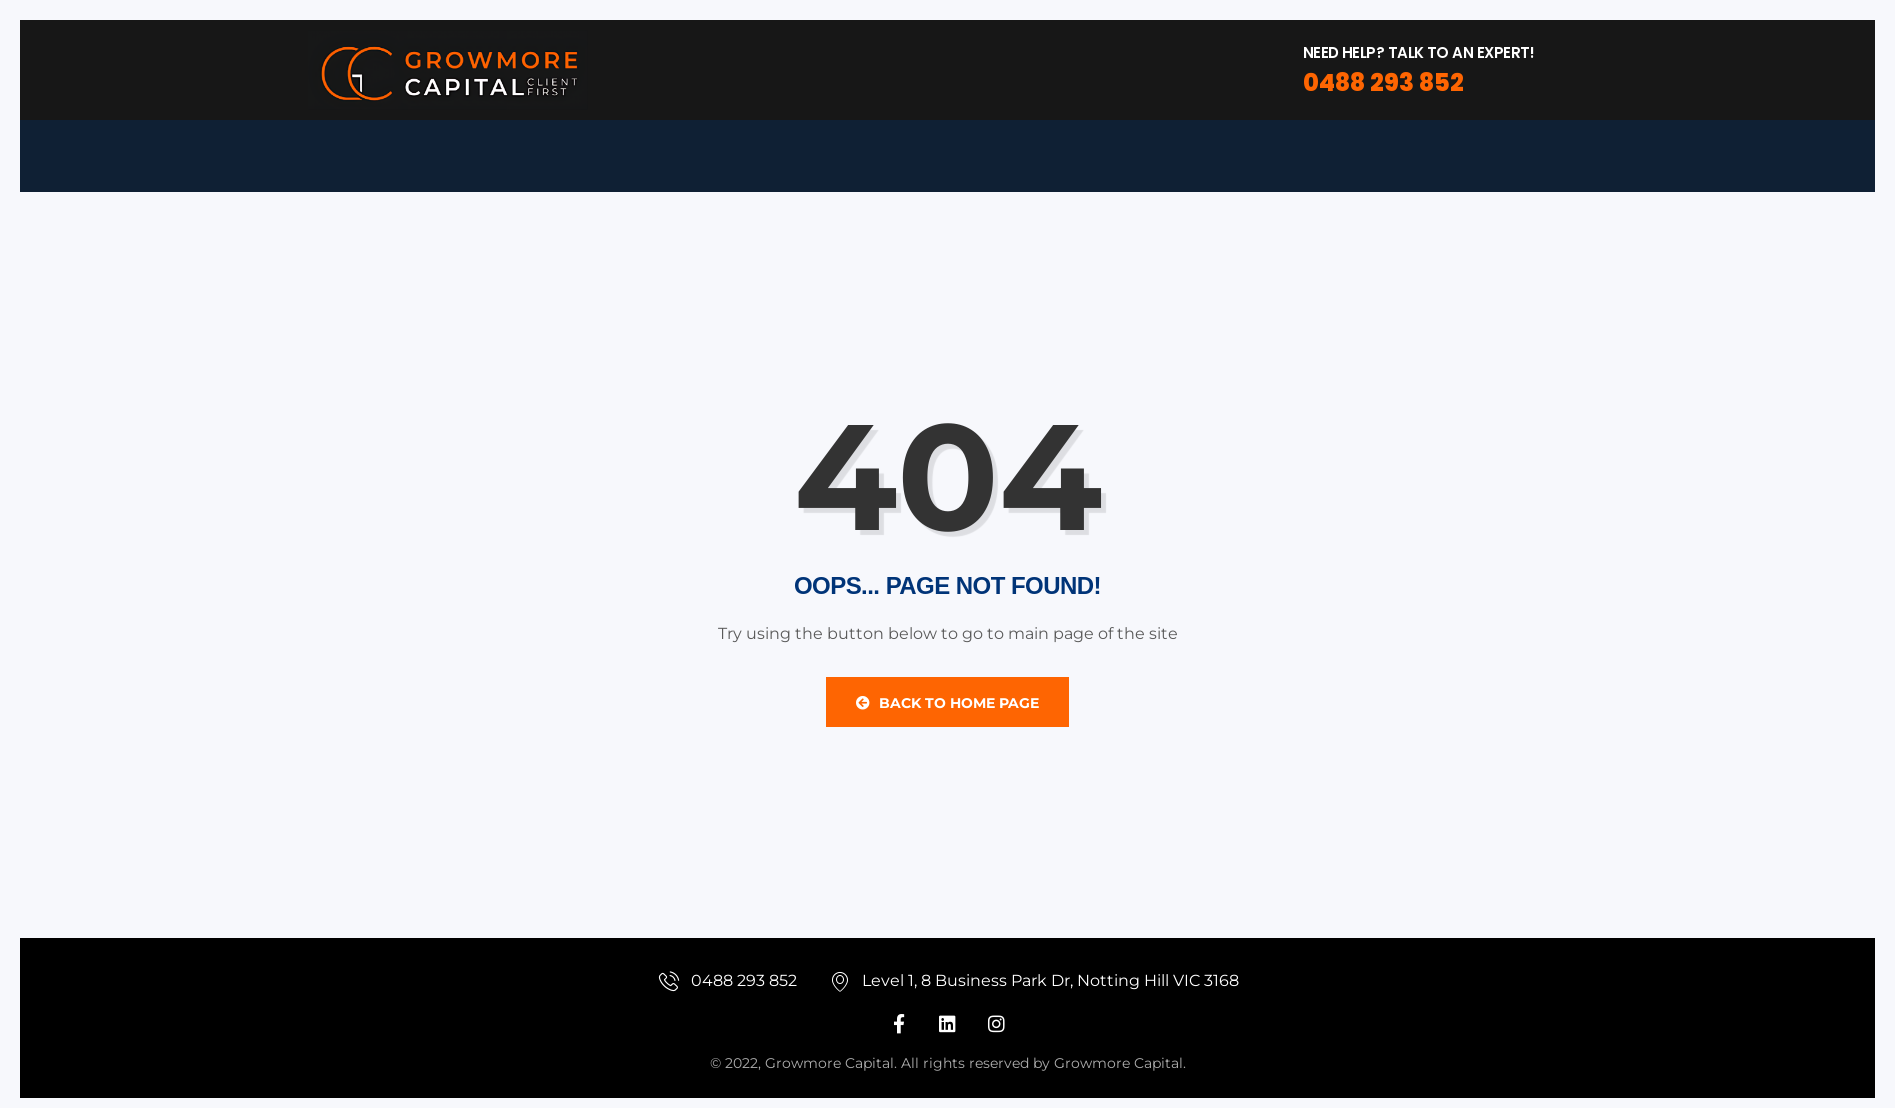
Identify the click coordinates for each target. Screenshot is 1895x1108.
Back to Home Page (947, 703)
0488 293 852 (1383, 82)
